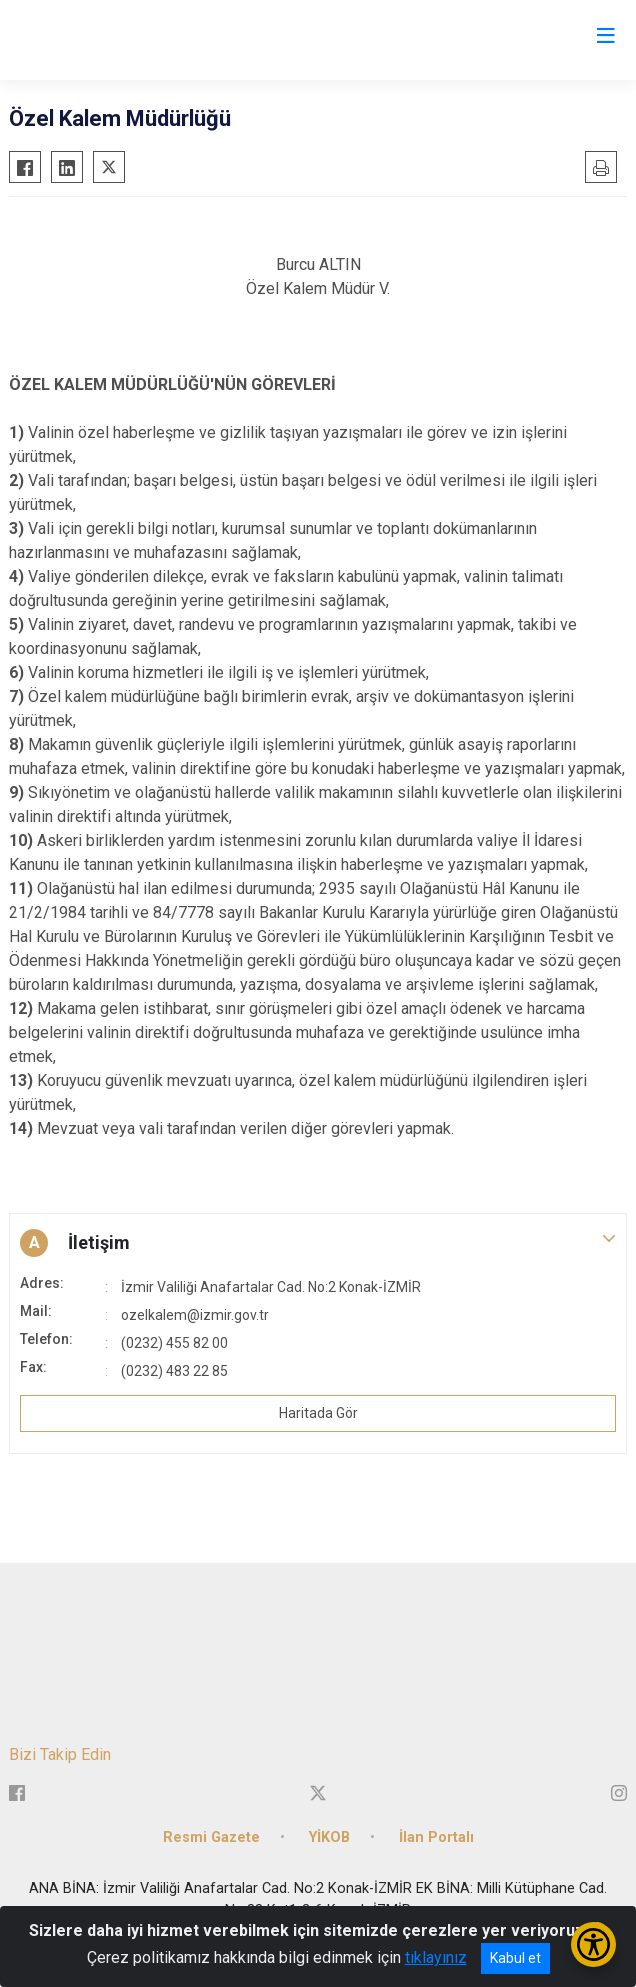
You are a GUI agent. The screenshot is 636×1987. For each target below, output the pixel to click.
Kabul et (515, 1958)
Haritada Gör (318, 1413)
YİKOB (329, 1837)
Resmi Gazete (211, 1837)
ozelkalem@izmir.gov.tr (195, 1315)
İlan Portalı (436, 1837)
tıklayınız (436, 1957)
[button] (318, 1243)
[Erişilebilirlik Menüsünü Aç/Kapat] (593, 1944)
